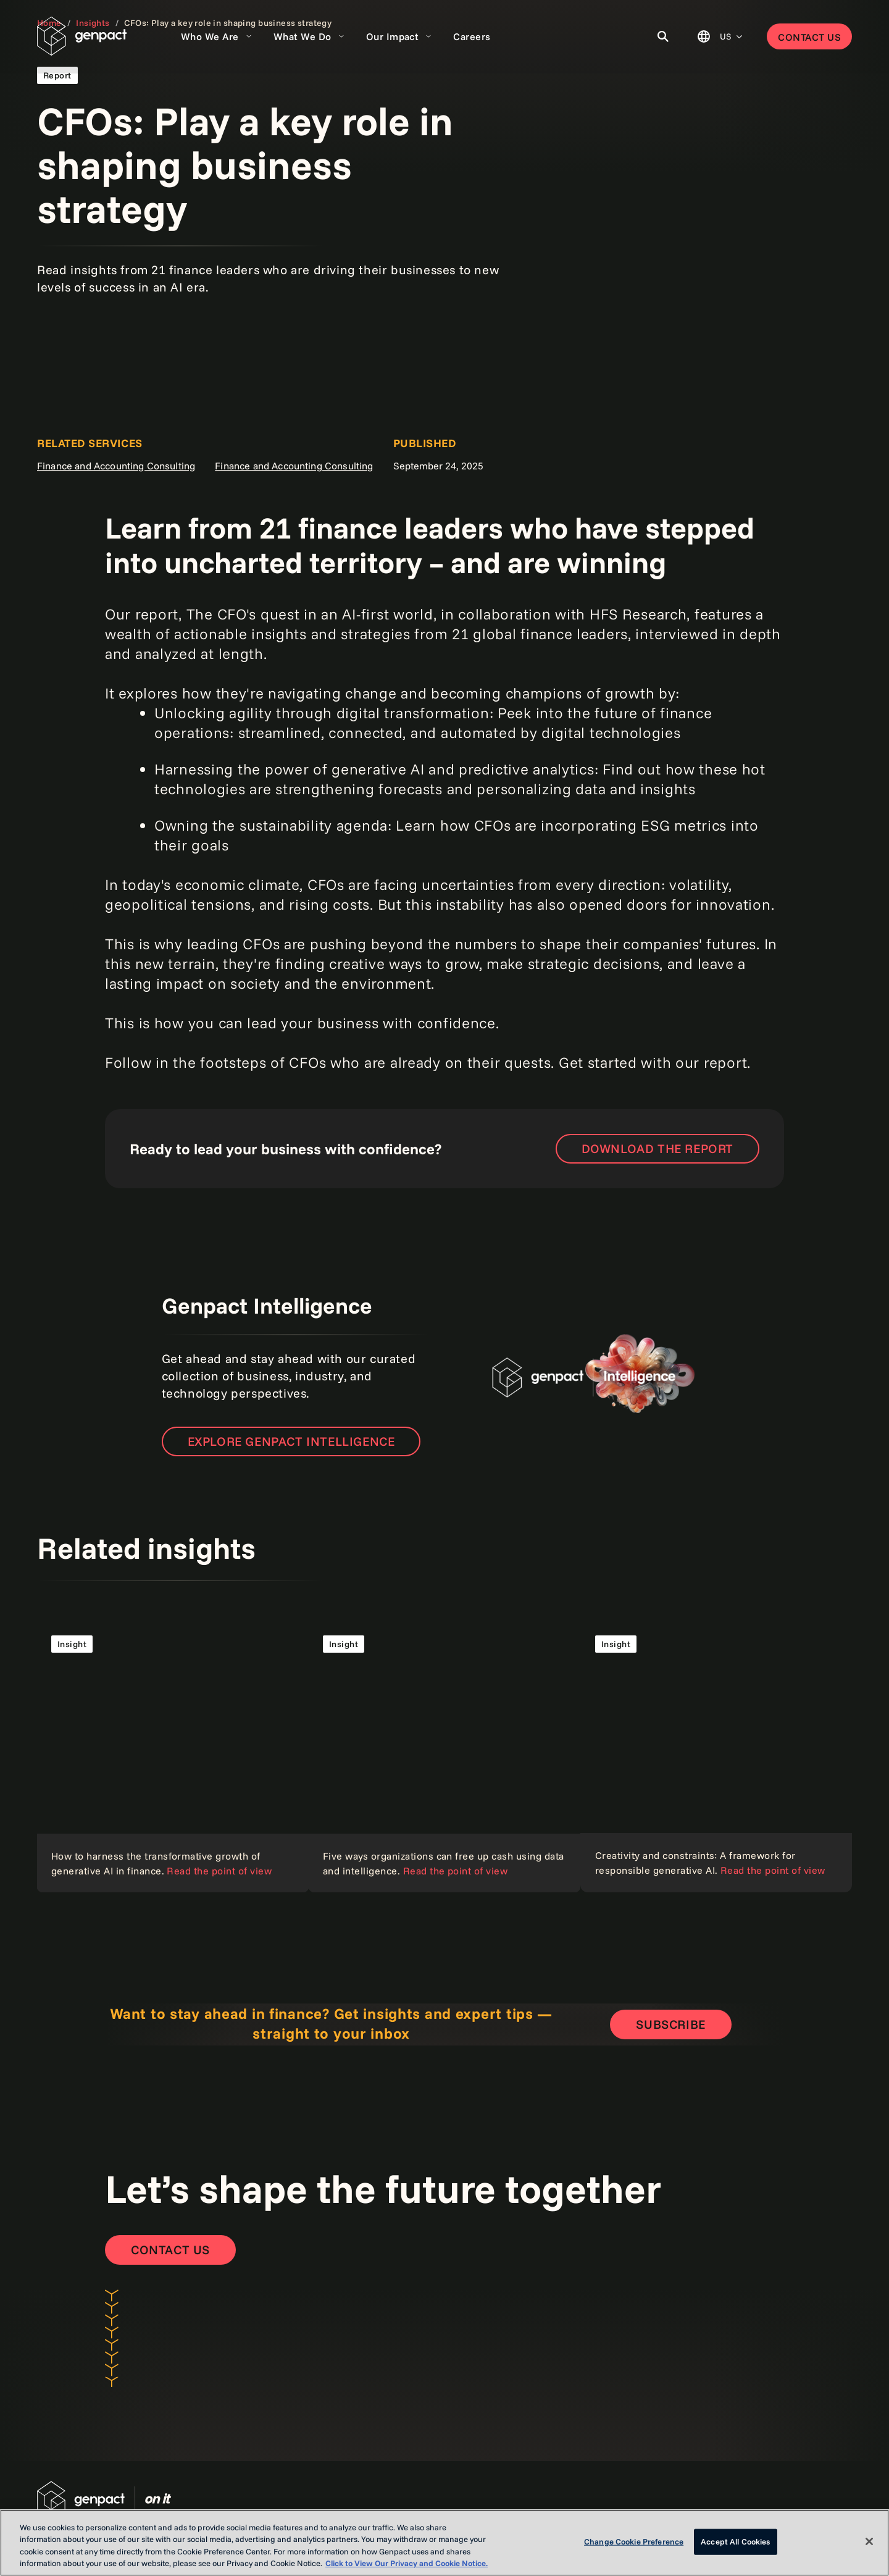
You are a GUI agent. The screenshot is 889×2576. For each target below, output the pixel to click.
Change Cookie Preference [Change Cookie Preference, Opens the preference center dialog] (633, 2541)
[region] (444, 2542)
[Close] (869, 2541)
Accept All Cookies (735, 2541)
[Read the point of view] (173, 1756)
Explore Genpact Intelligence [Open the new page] (291, 1441)
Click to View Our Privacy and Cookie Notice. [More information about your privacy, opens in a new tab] (406, 2563)
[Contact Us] (170, 2250)
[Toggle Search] (663, 36)
